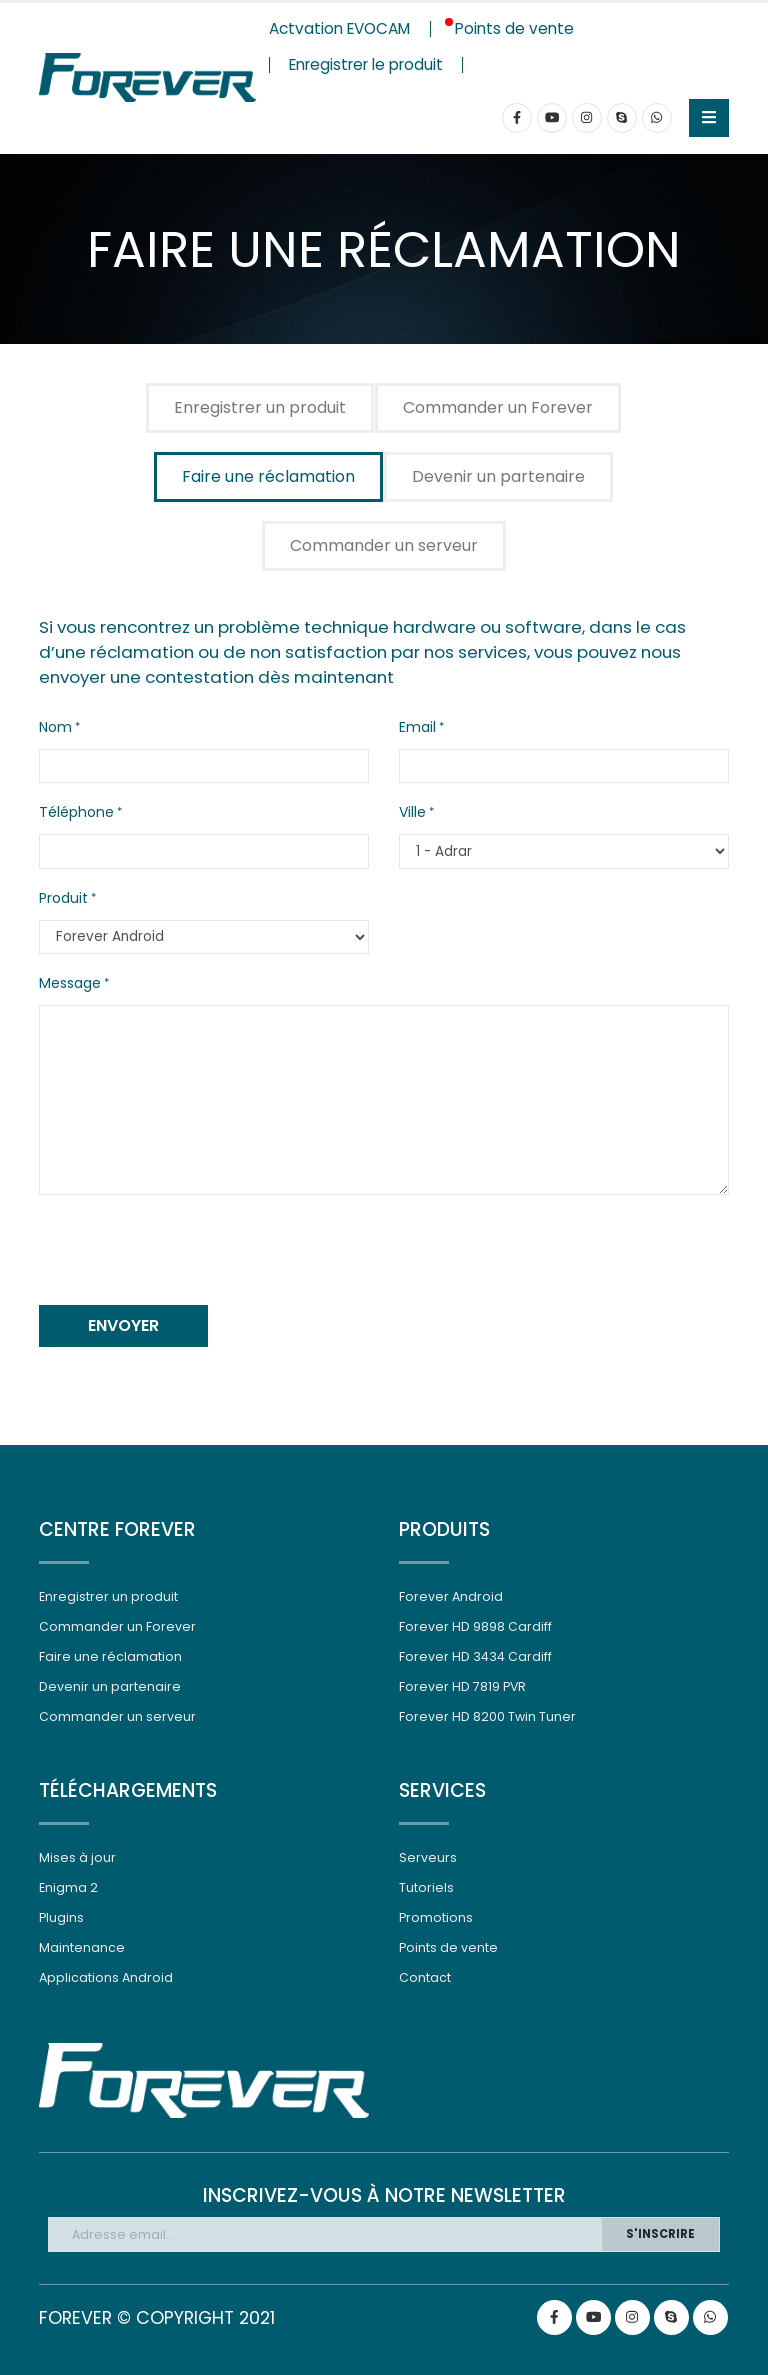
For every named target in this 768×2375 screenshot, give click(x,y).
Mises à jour (77, 1857)
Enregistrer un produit (260, 407)
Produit (63, 898)
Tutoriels (426, 1887)
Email (417, 727)
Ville (412, 812)
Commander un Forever (498, 407)
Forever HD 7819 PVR (463, 1686)
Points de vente (448, 1947)
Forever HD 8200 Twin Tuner (487, 1716)
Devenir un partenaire (498, 476)
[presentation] (191, 1250)
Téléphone (76, 812)
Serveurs (428, 1857)
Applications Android (106, 1977)
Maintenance (82, 1947)
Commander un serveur (384, 545)
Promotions (436, 1917)
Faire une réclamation (268, 476)
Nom (55, 727)
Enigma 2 (68, 1887)
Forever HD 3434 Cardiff (475, 1656)
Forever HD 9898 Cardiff (475, 1626)
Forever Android (451, 1596)
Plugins (61, 1917)
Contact (425, 1977)
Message (70, 983)
